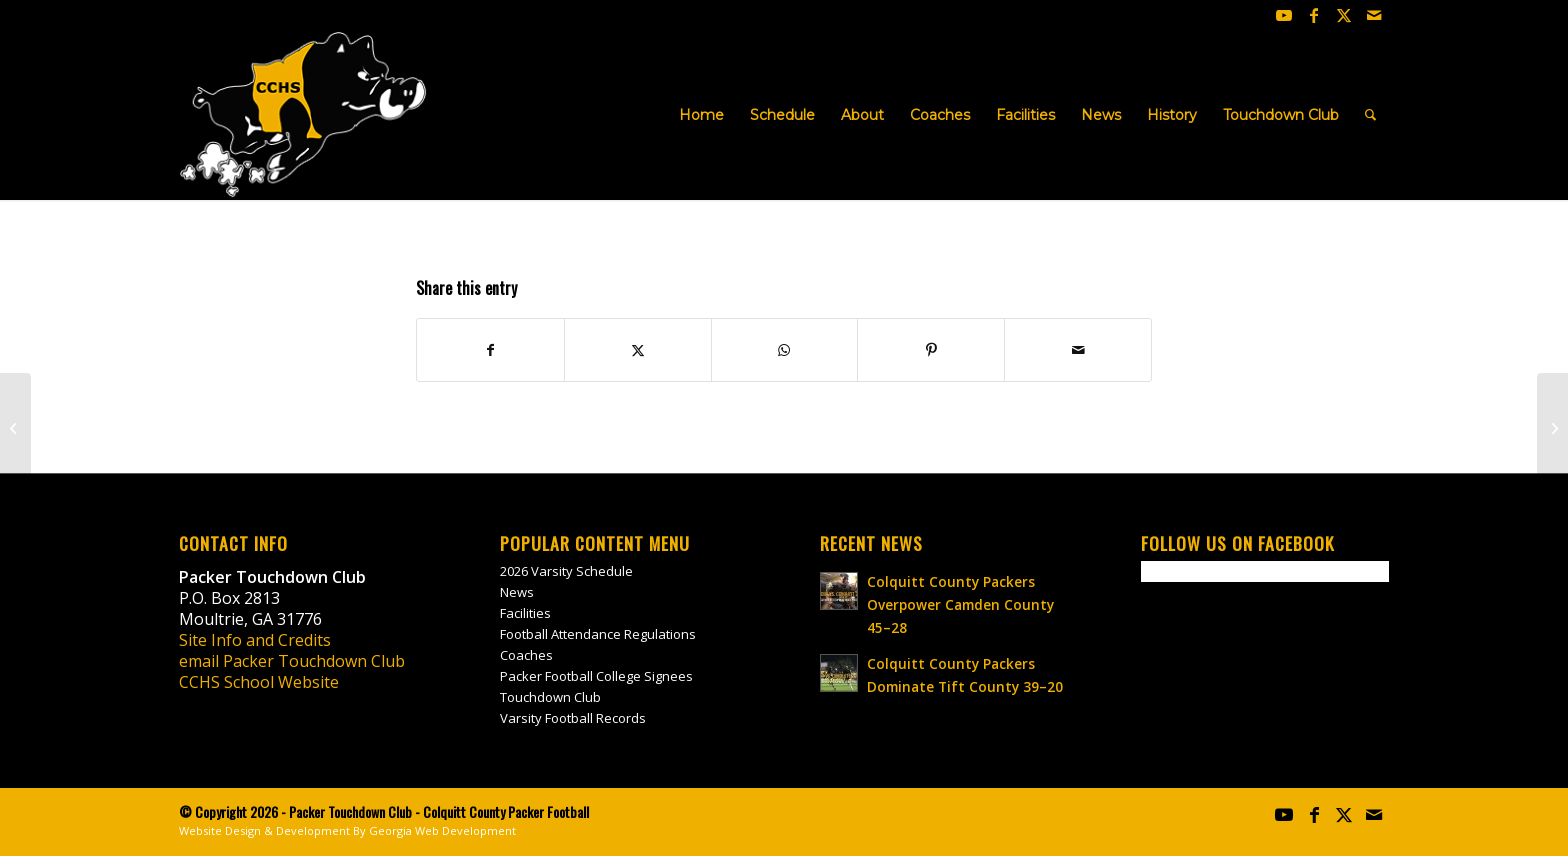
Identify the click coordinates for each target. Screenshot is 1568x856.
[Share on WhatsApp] (785, 350)
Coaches (526, 655)
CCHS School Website (259, 682)
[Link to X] (1344, 15)
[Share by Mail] (1078, 350)
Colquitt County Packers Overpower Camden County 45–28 (960, 604)
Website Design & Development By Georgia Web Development (347, 830)
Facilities (525, 613)
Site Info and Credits (255, 640)
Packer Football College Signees (596, 676)
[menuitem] (701, 115)
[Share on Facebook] (490, 350)
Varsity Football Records (573, 718)
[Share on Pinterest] (931, 350)
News (517, 592)
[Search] (1370, 115)
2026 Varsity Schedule (566, 571)
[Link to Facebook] (1314, 15)
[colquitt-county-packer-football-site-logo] (303, 115)
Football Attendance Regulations (598, 634)
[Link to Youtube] (1284, 15)
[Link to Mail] (1374, 15)
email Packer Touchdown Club (292, 661)
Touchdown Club (550, 697)
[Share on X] (638, 350)
